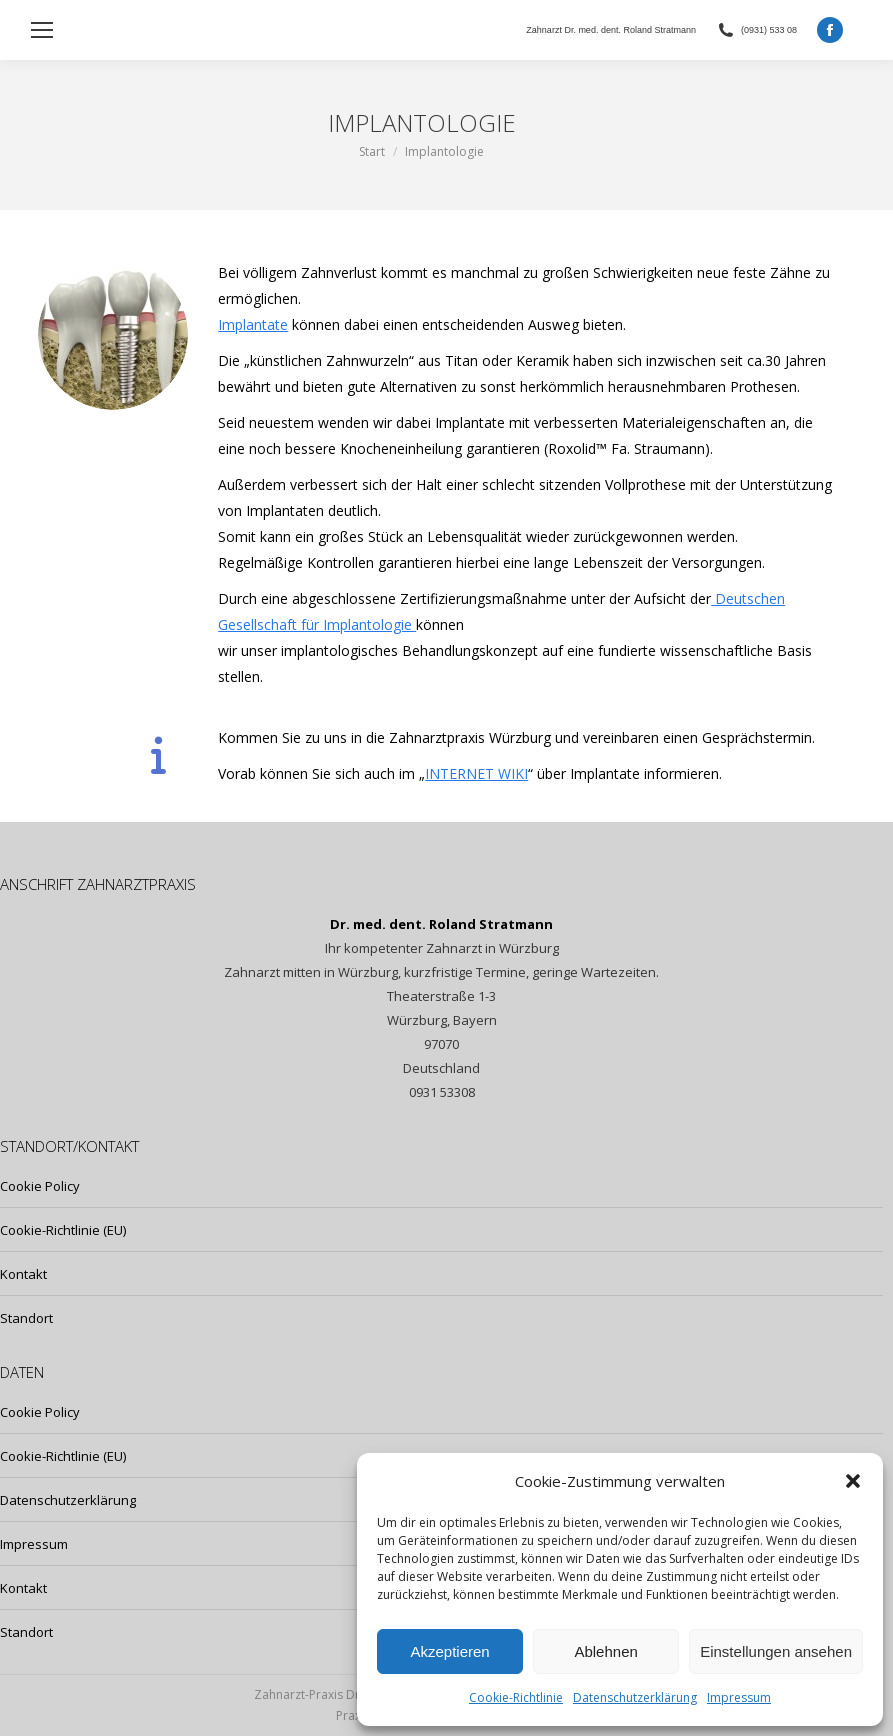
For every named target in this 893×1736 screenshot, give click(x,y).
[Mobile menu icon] (42, 30)
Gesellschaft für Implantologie (317, 624)
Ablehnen (605, 1651)
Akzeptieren (449, 1651)
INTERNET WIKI (476, 773)
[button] (853, 1481)
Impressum (739, 1697)
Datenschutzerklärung (635, 1697)
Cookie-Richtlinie (516, 1697)
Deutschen (748, 598)
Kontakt (23, 1274)
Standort (26, 1318)
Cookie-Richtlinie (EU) (63, 1230)
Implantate (253, 324)
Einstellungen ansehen (776, 1651)
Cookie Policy (40, 1186)
